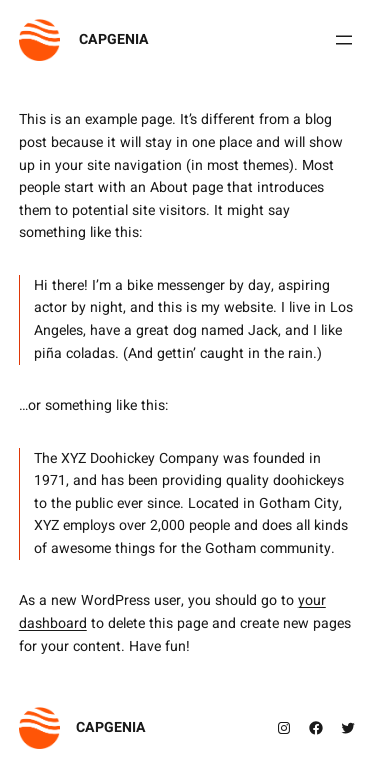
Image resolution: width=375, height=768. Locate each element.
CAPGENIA (114, 39)
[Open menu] (344, 40)
